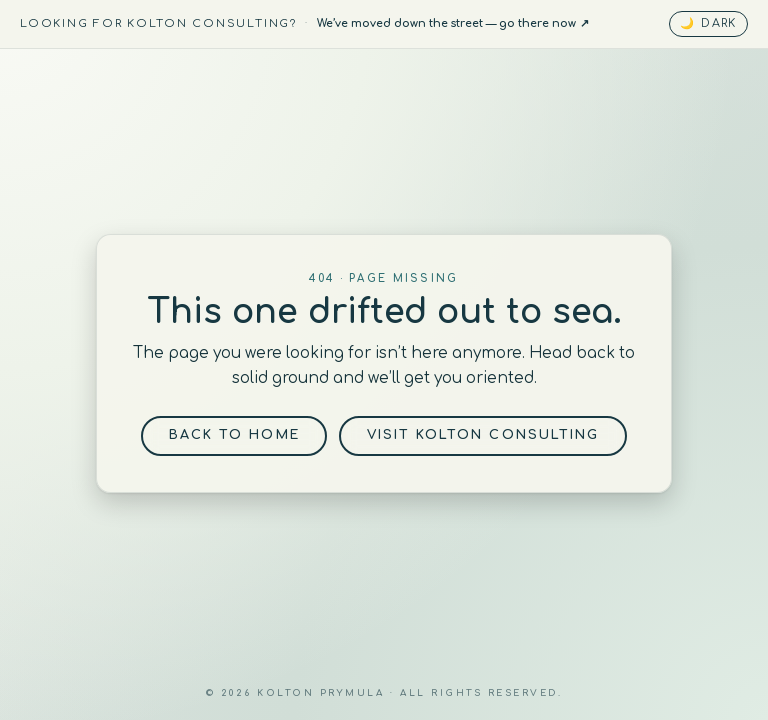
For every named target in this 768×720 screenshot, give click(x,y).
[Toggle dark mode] (708, 23)
